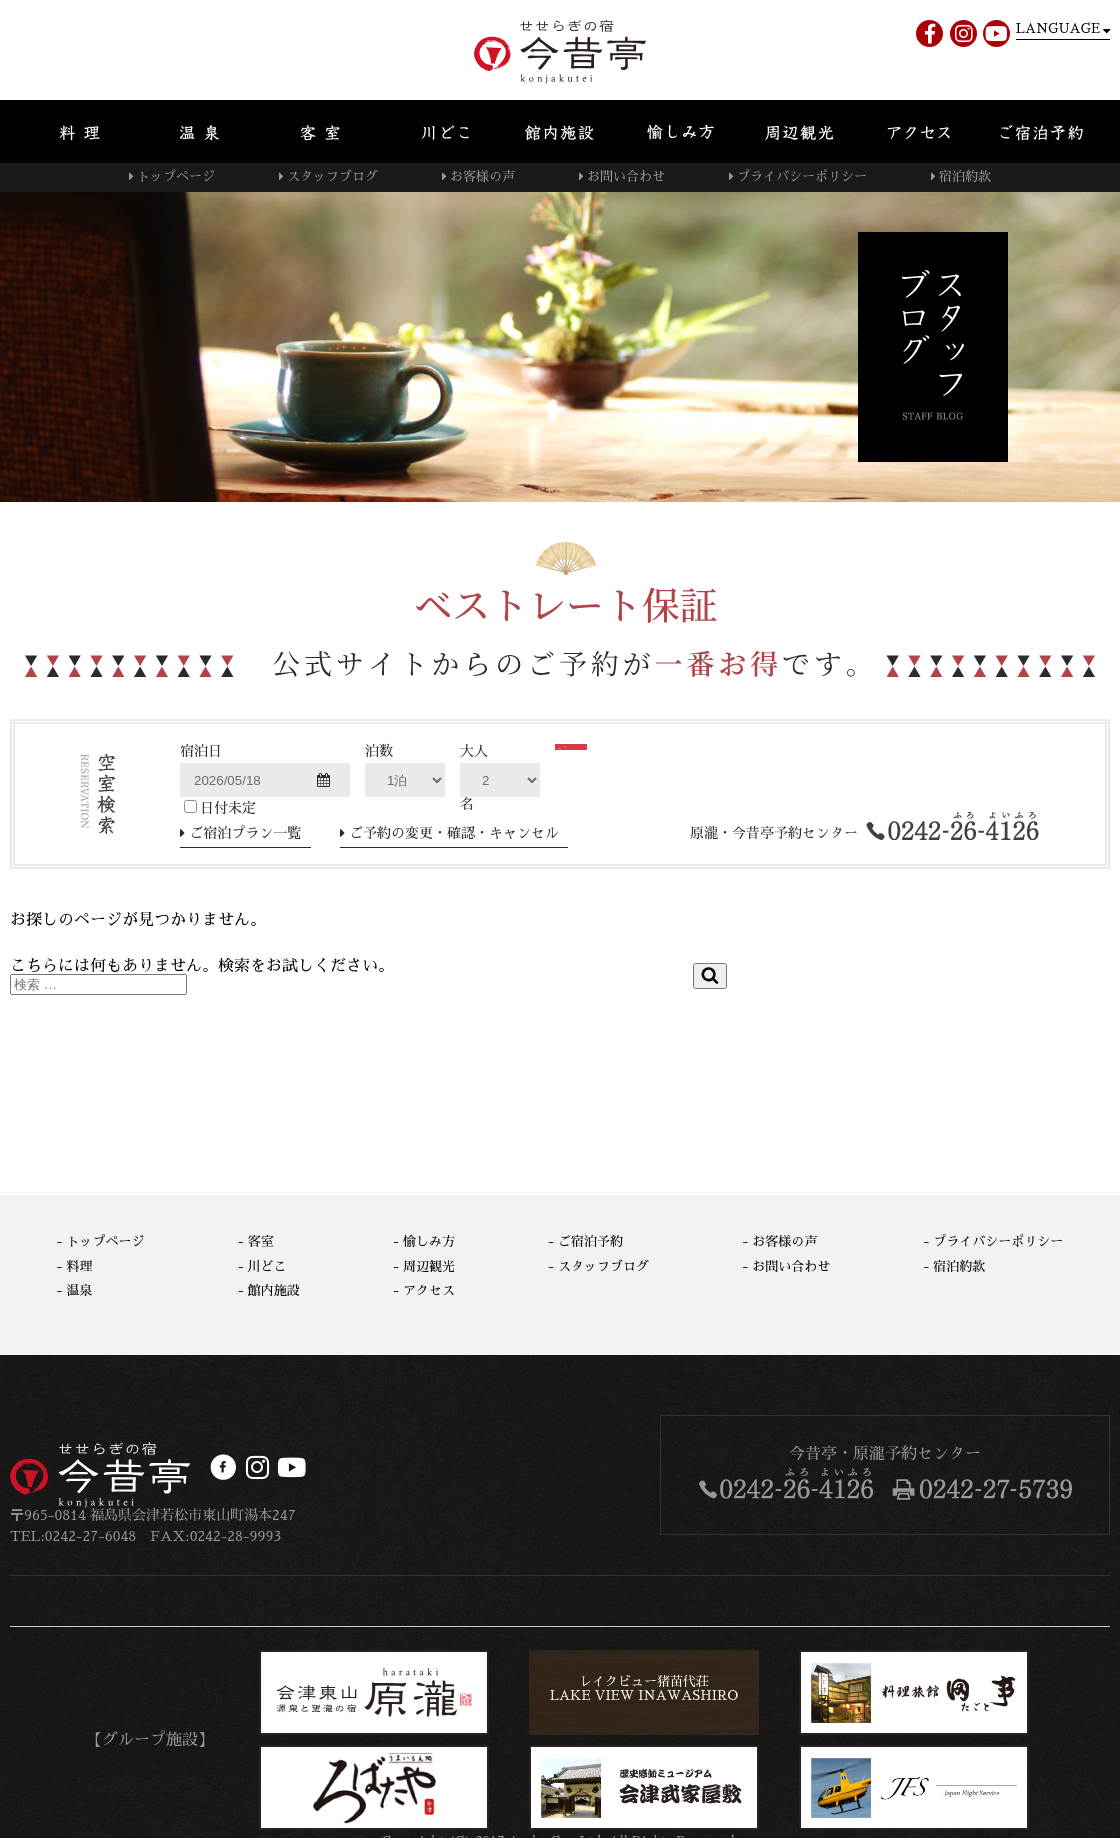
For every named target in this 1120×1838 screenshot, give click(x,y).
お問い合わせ (626, 176)
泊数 (379, 751)
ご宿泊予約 (590, 1241)
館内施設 (274, 1290)
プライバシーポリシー (802, 176)
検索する (622, 773)
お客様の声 (482, 176)
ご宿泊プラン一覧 (246, 833)
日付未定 (220, 807)
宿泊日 (201, 751)
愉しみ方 (429, 1241)
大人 (474, 751)
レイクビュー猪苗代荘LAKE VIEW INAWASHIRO (644, 1688)
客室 (261, 1241)
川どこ (267, 1266)
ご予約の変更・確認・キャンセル (454, 833)
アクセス (429, 1290)
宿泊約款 (965, 176)
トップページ (176, 176)
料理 (80, 1266)
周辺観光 (429, 1266)
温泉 (80, 1290)
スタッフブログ (332, 176)
